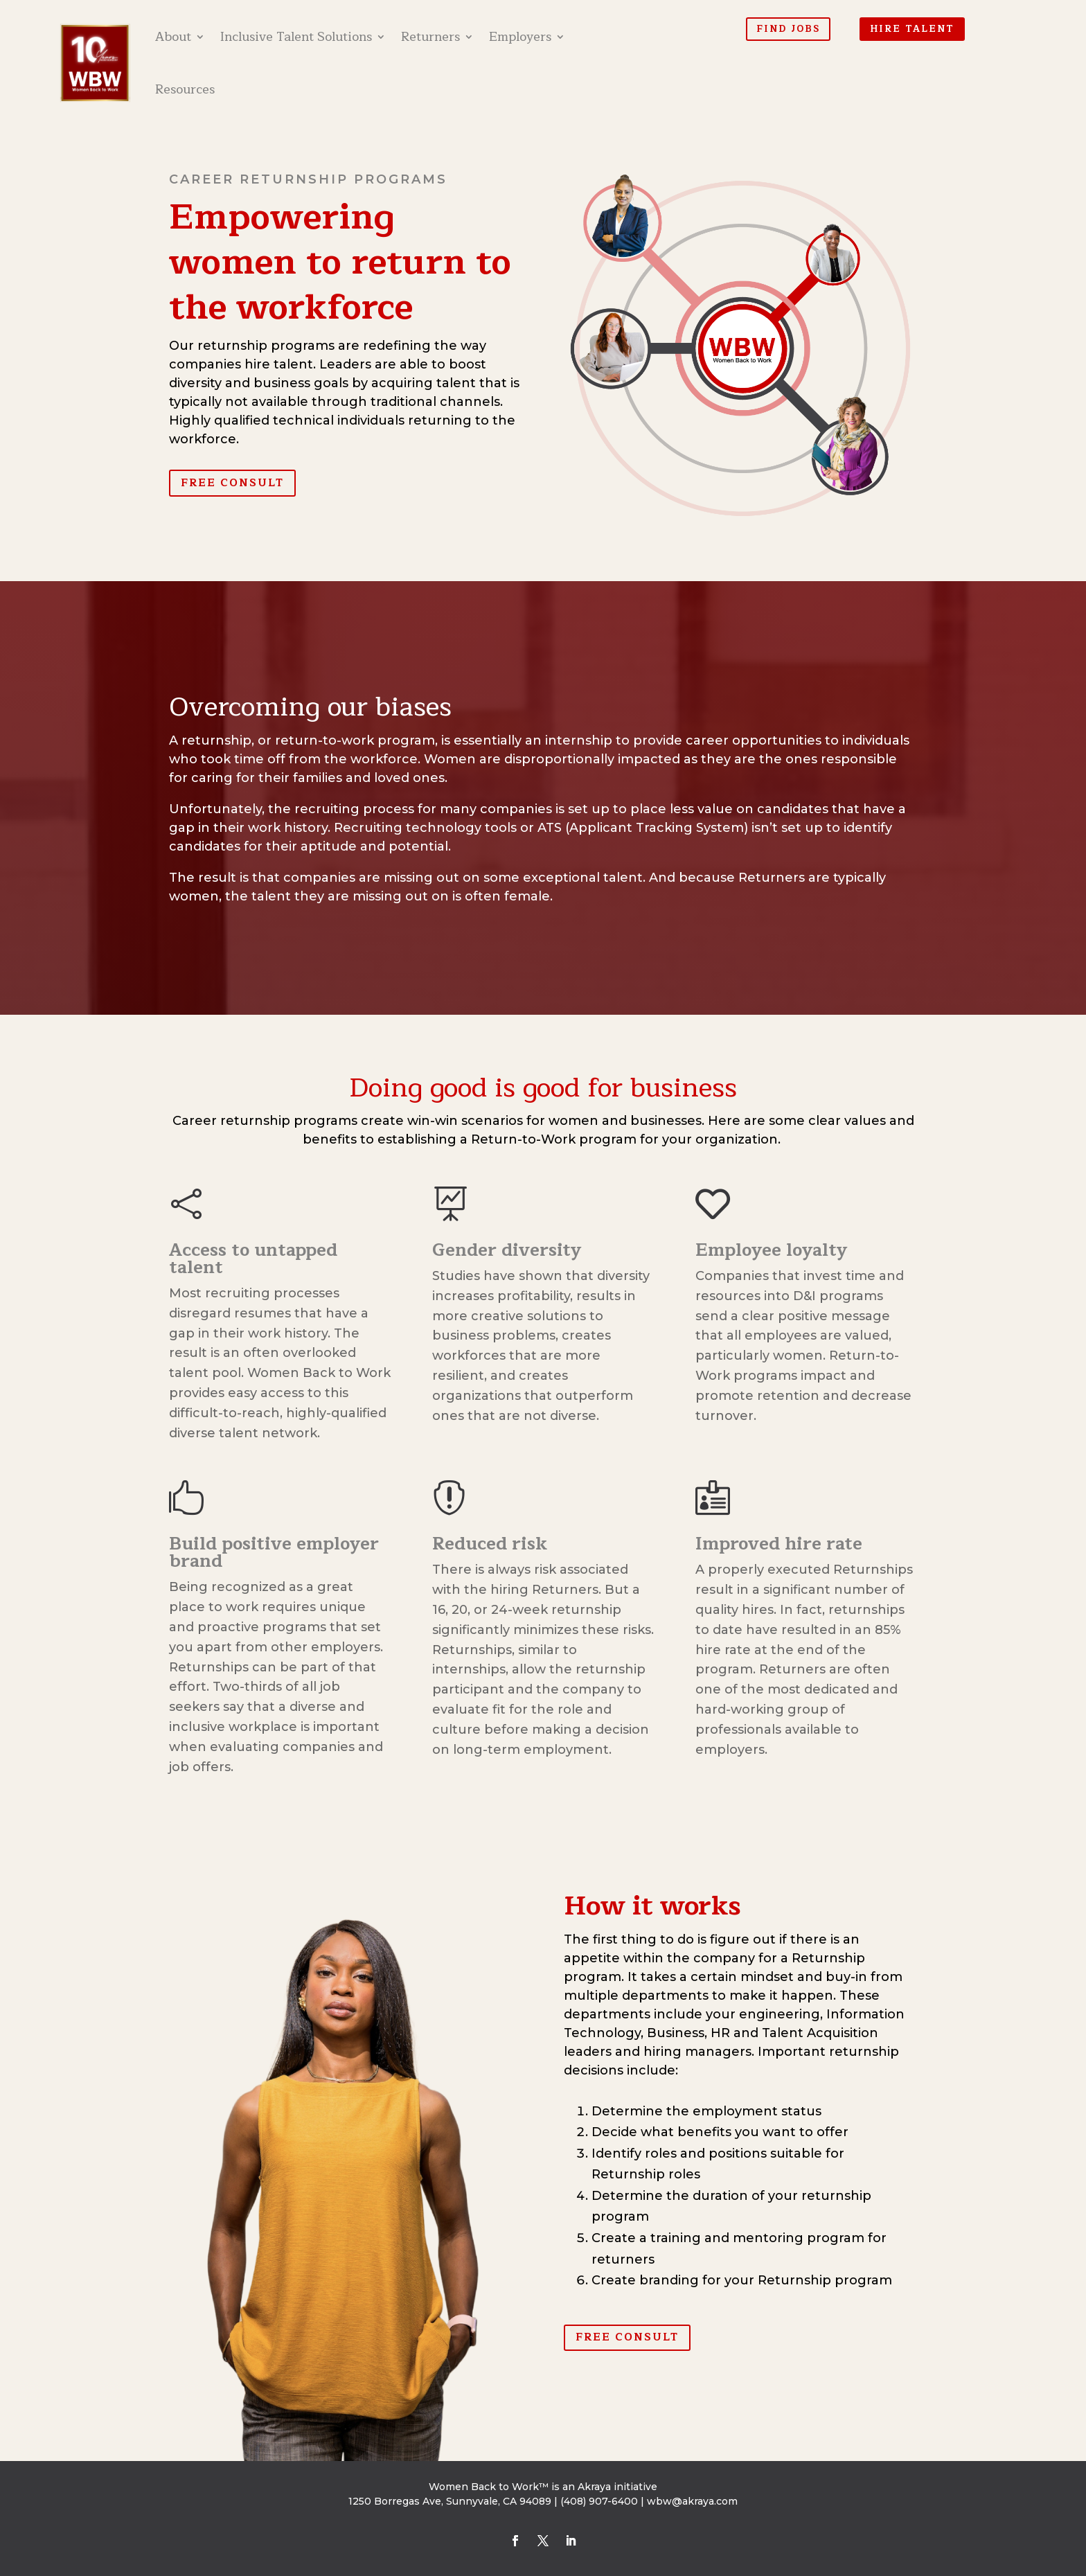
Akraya (594, 2486)
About (173, 36)
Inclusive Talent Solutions (296, 36)
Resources (185, 89)
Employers (520, 36)
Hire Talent (912, 29)
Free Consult (232, 483)
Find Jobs (788, 29)
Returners (430, 36)
